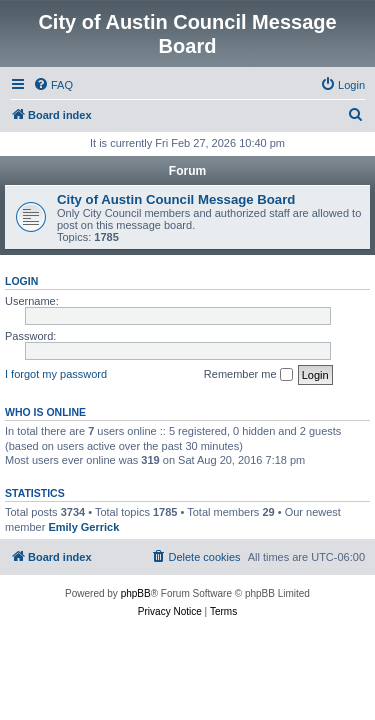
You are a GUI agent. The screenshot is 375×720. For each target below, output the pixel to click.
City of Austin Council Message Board (176, 199)
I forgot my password (56, 374)
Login (21, 281)
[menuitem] (53, 85)
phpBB (136, 593)
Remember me (248, 375)
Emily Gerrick (83, 527)
